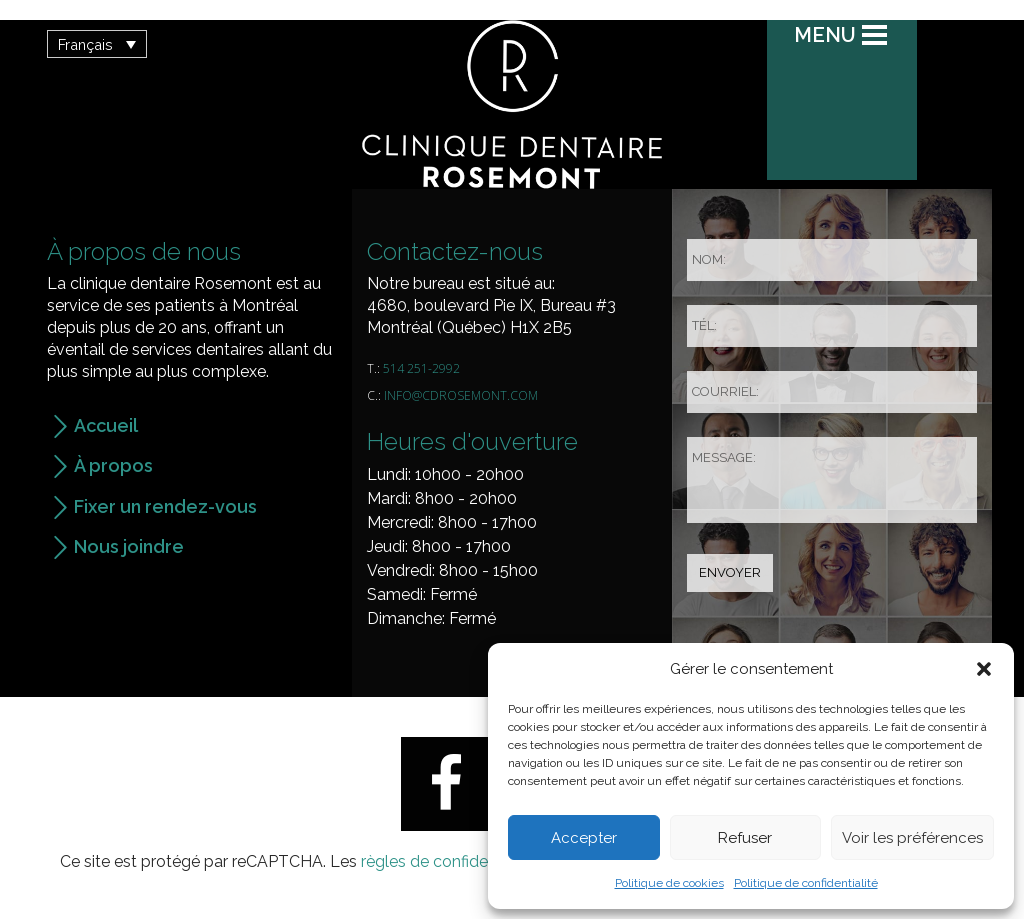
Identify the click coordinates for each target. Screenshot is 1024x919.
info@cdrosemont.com (461, 395)
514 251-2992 (421, 368)
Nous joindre (129, 546)
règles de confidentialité (449, 861)
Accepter (584, 838)
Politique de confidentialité (806, 883)
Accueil (106, 425)
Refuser (745, 838)
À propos (113, 465)
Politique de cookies (669, 883)
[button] (984, 669)
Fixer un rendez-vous (165, 506)
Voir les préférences (912, 838)
